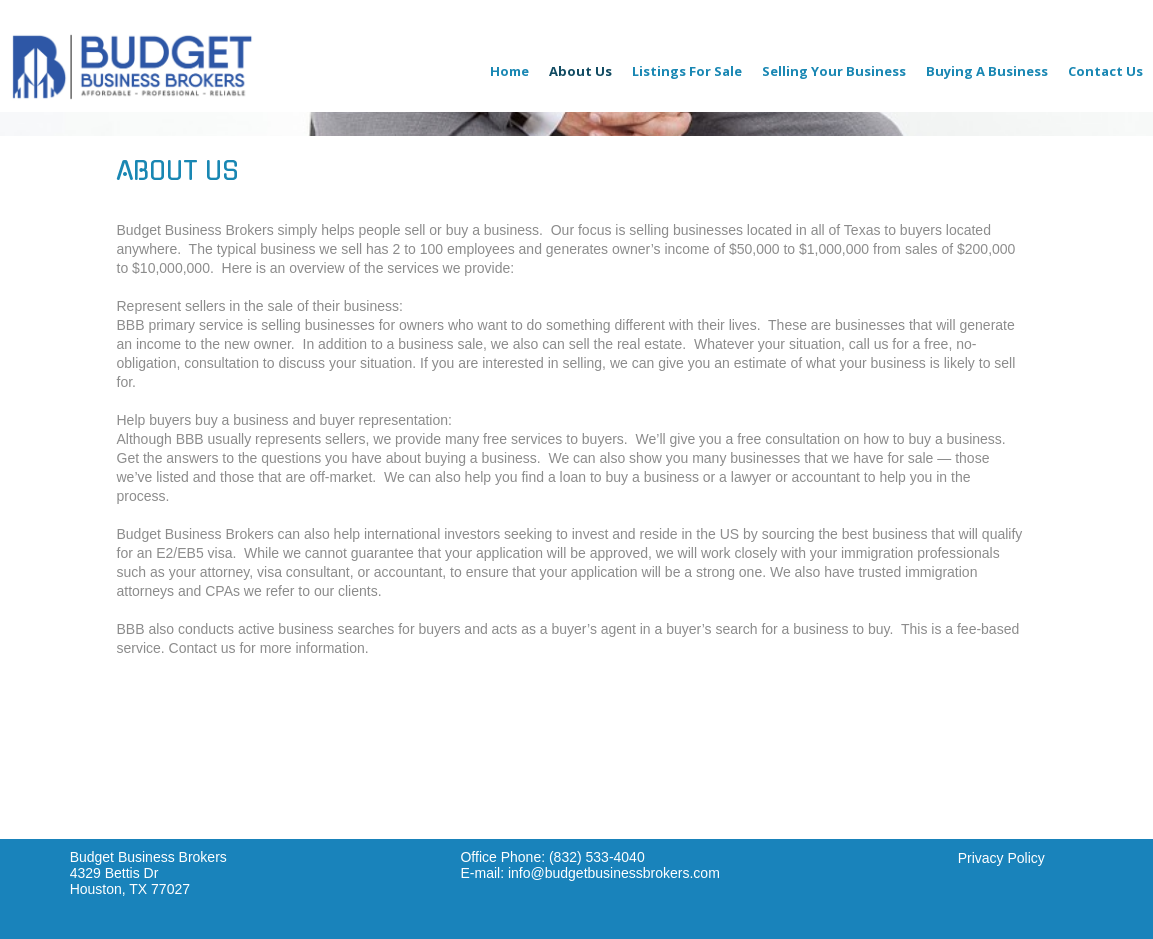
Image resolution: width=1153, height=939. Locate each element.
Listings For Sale (687, 71)
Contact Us (1105, 71)
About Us (580, 71)
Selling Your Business (834, 71)
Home (509, 71)
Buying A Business (987, 71)
